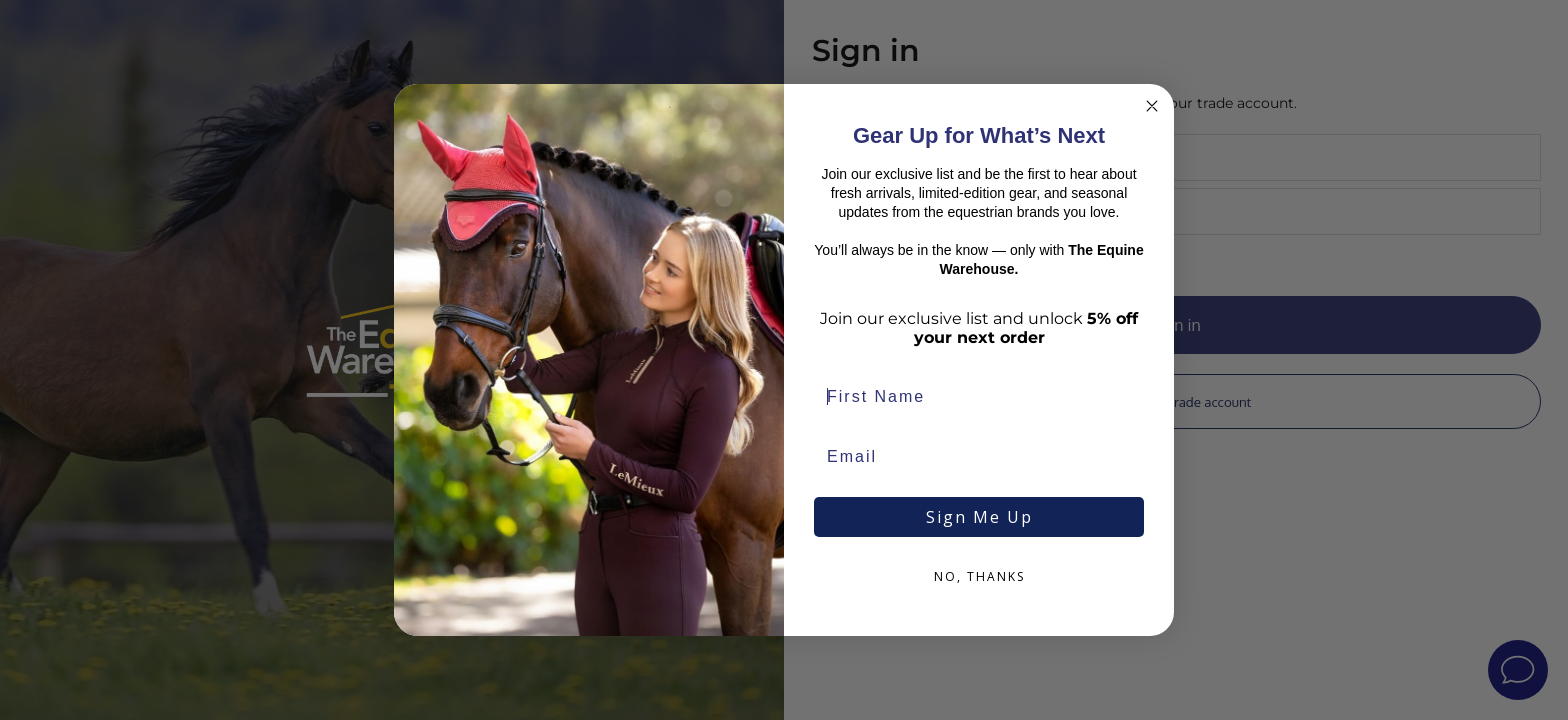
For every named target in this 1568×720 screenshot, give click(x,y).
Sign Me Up (979, 517)
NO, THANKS (979, 576)
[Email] (979, 457)
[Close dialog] (1152, 106)
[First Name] (979, 397)
